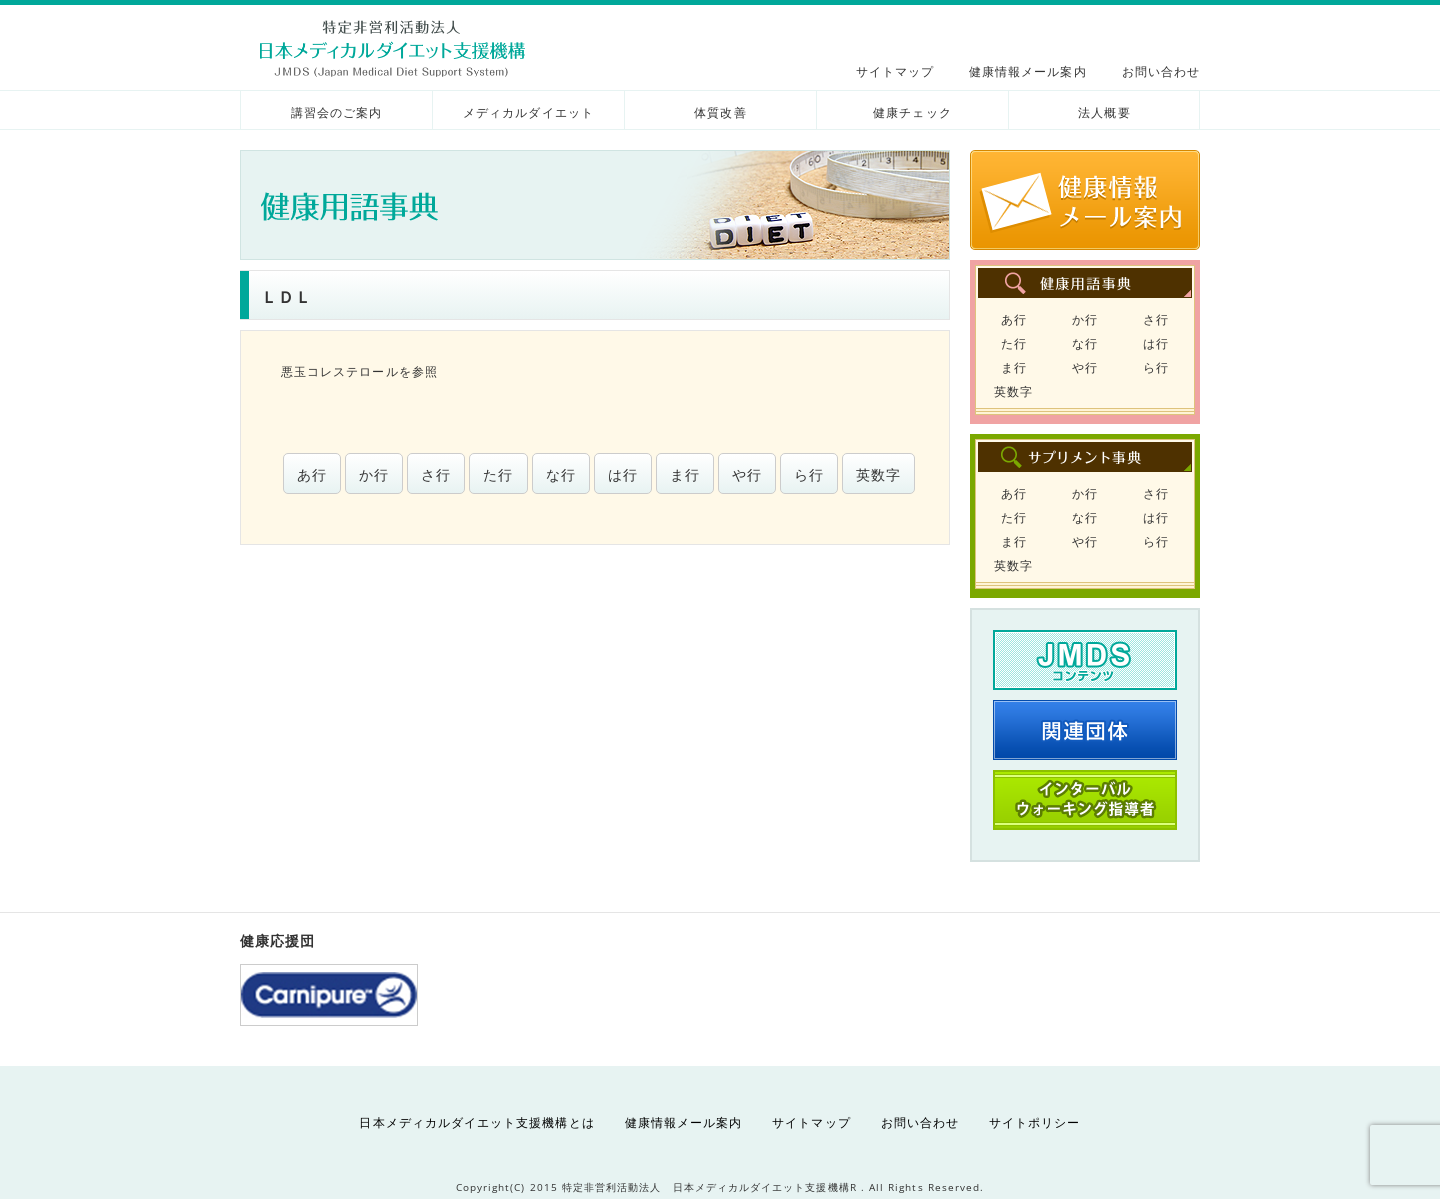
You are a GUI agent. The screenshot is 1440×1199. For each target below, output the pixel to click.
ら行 (809, 474)
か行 (374, 474)
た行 (498, 474)
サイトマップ (895, 71)
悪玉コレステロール (340, 371)
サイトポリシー (1034, 1122)
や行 (747, 474)
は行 (623, 474)
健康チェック (912, 112)
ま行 (685, 474)
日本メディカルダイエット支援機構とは (476, 1122)
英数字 (878, 474)
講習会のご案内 (336, 112)
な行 (561, 474)
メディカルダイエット (528, 112)
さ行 (436, 474)
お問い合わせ (1161, 71)
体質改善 (720, 112)
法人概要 (1104, 112)
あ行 (312, 474)
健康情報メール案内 (1028, 71)
